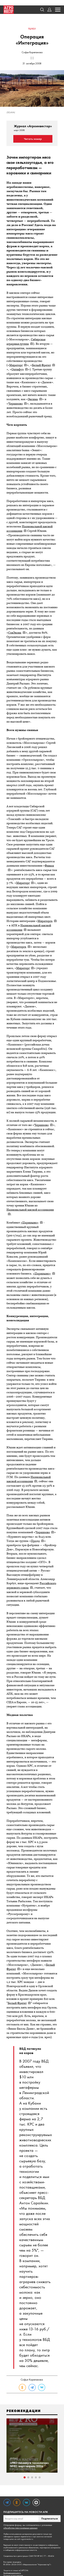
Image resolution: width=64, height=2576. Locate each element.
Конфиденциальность (12, 2569)
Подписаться (49, 2515)
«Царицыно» (32, 1220)
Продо (37, 1538)
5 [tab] (40, 2474)
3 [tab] (32, 2474)
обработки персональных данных (20, 2524)
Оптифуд (19, 369)
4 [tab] (36, 2474)
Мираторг (18, 364)
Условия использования (13, 2572)
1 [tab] (25, 2474)
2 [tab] (28, 2474)
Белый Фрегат (43, 364)
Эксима (35, 398)
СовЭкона (17, 631)
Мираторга (47, 919)
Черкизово (17, 403)
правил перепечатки (22, 2533)
